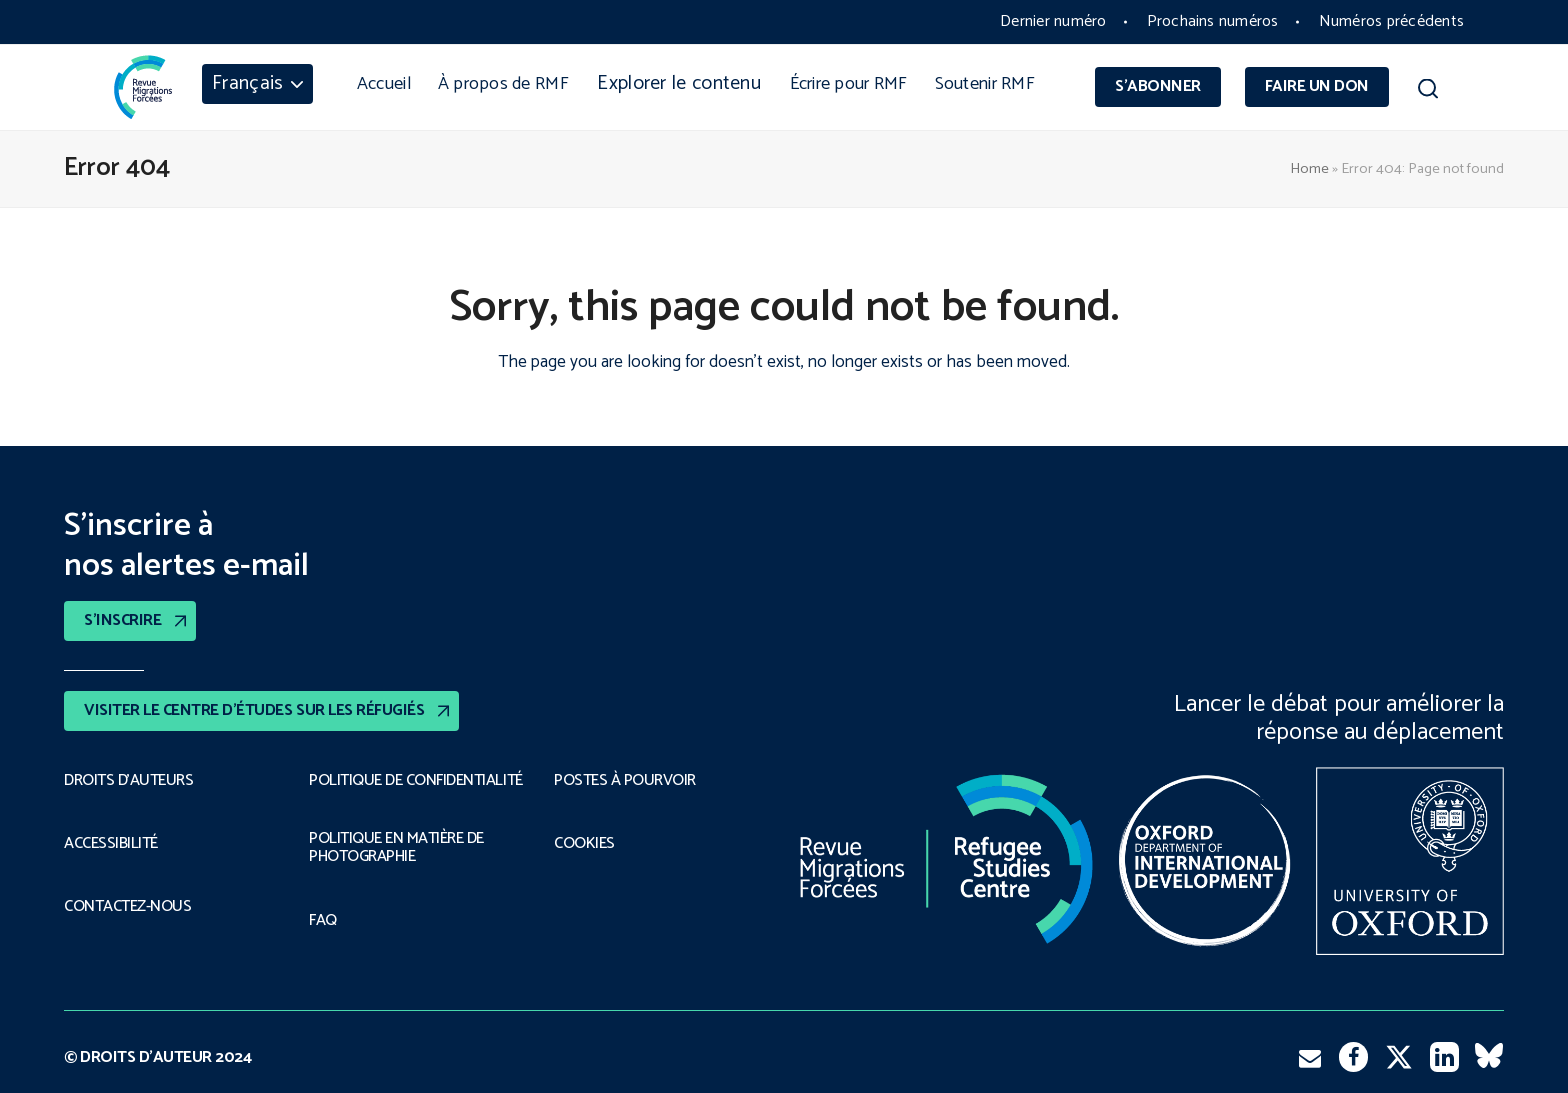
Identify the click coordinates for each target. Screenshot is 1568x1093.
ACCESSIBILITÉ (111, 844)
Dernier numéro (1053, 21)
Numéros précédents (1391, 21)
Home (1309, 169)
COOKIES (584, 844)
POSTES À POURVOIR (625, 781)
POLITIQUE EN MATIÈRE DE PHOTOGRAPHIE (396, 848)
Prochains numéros (1213, 21)
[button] (1427, 92)
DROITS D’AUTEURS (128, 781)
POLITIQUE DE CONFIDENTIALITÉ (416, 781)
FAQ (323, 921)
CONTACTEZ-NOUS (127, 907)
